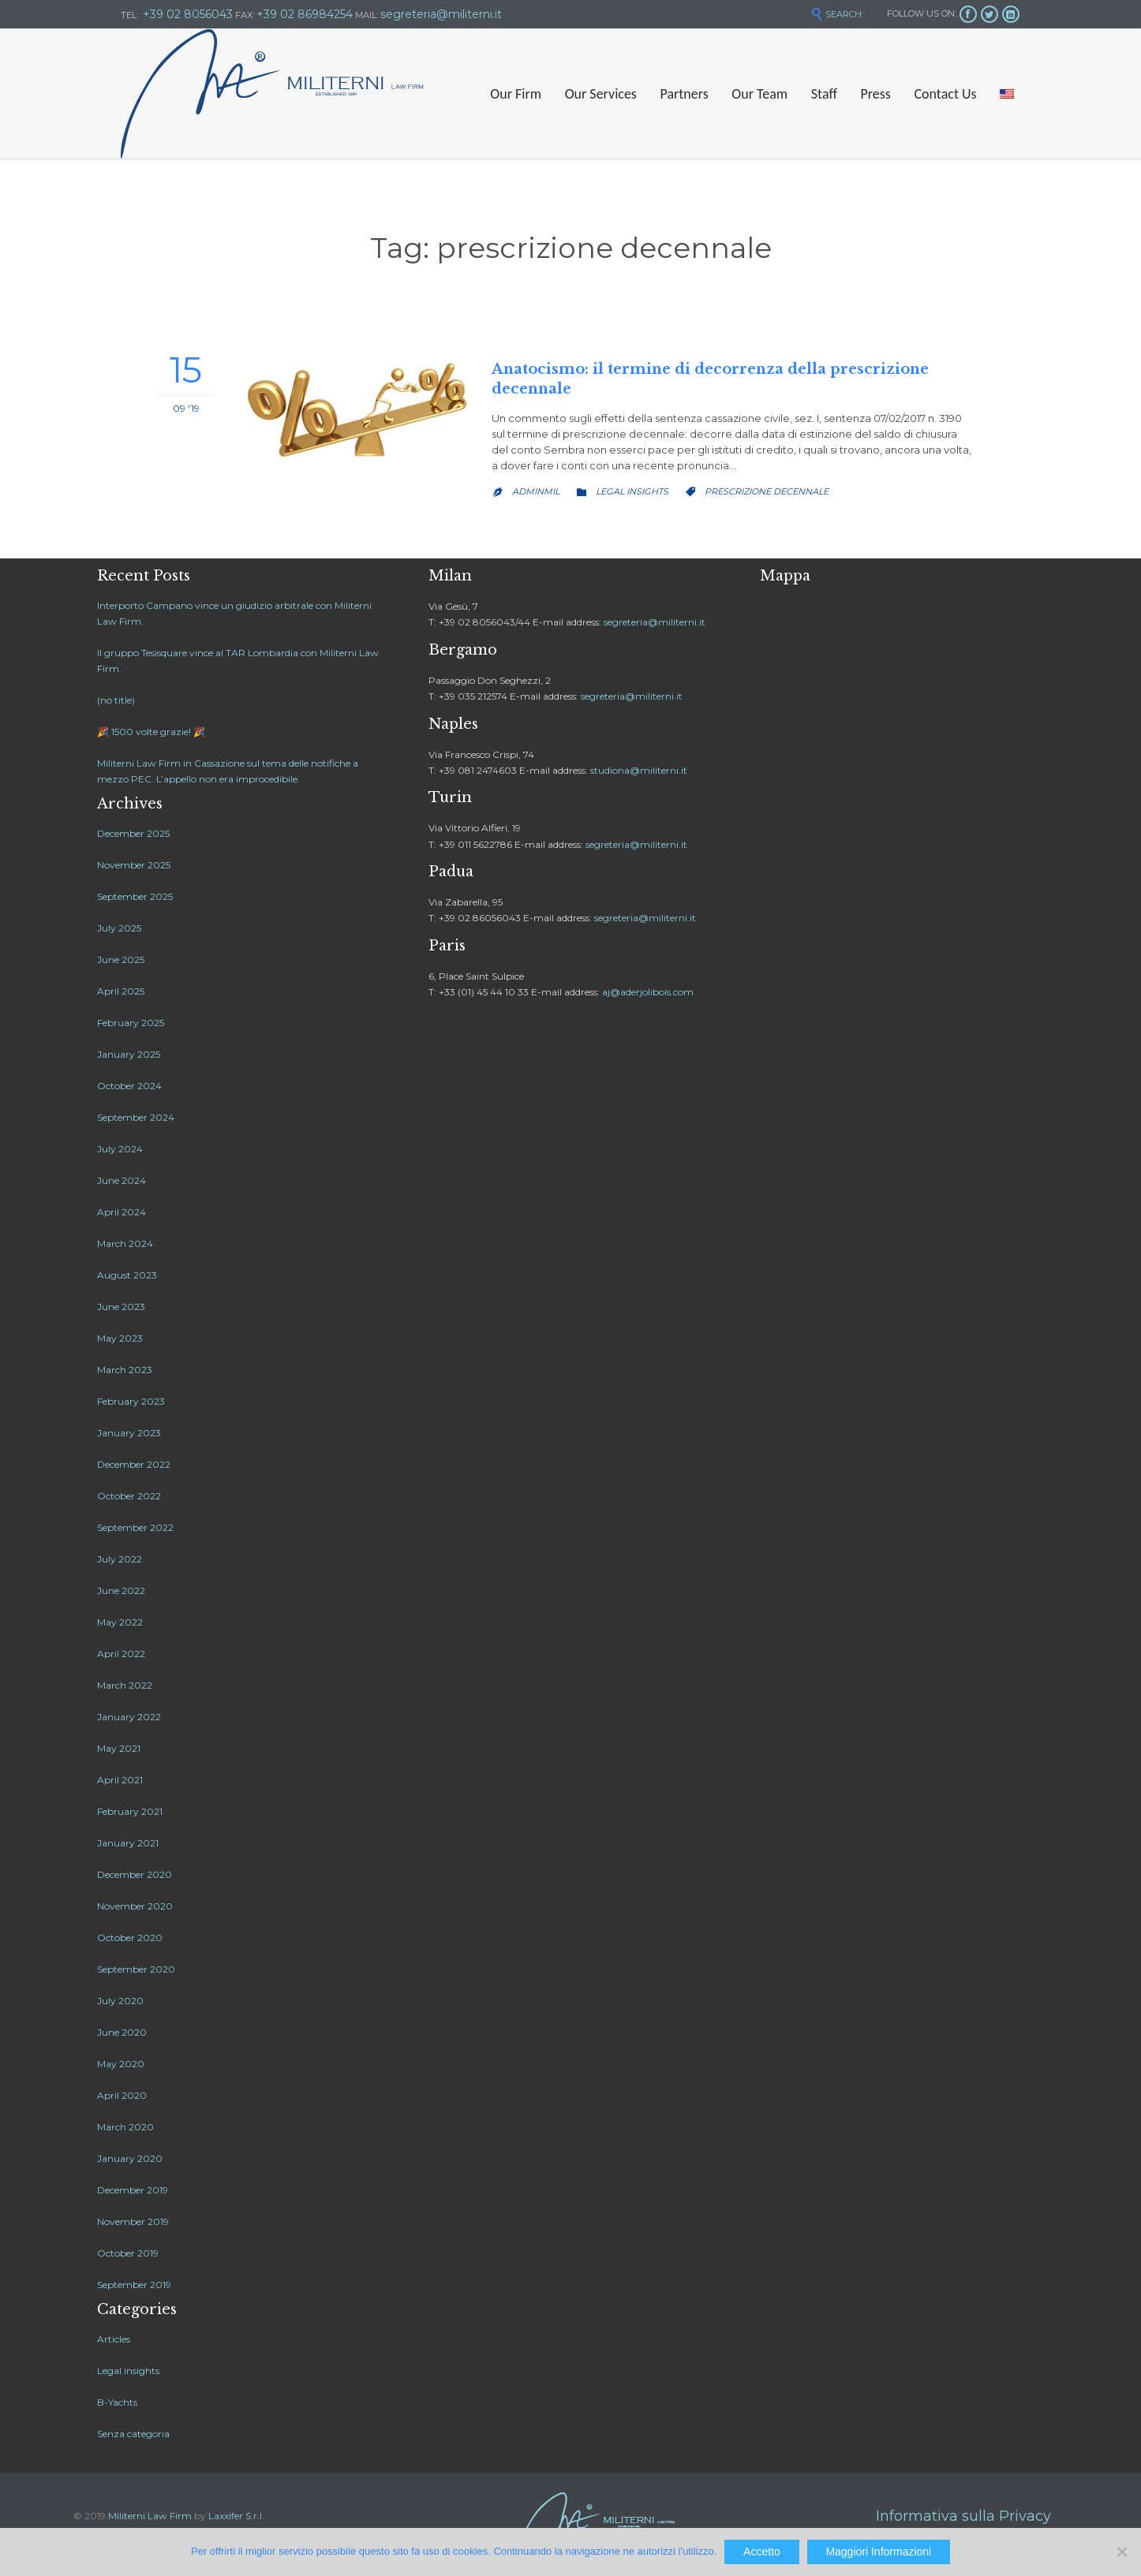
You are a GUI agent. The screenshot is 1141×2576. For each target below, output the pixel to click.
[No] (1121, 2551)
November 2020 (135, 1906)
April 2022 (121, 1653)
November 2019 (133, 2221)
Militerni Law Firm (150, 2516)
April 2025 (120, 991)
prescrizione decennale (767, 491)
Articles (113, 2339)
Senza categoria (133, 2434)
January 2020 (130, 2158)
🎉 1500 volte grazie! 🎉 (151, 731)
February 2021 (130, 1811)
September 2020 (136, 1969)
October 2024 (129, 1086)
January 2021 (128, 1843)
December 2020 (134, 1874)
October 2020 (130, 1937)
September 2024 (135, 1117)
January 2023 (129, 1433)
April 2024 (121, 1212)
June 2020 (122, 2032)
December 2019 (132, 2190)
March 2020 (125, 2127)
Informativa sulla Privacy (963, 2516)
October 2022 (129, 1496)
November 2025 (133, 865)
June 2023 (121, 1306)
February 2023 (131, 1401)
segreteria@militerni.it (654, 622)
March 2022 (124, 1685)
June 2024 (121, 1180)
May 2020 (120, 2064)
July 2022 (119, 1559)
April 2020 (122, 2095)
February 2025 (130, 1023)
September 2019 (134, 2284)
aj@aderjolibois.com (648, 992)
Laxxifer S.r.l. (236, 2516)
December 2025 (133, 833)
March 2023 (124, 1370)
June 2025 (120, 959)
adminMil (535, 491)
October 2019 (128, 2253)
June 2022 (121, 1590)
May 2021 (118, 1748)
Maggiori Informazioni (878, 2551)
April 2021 (120, 1780)
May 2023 (120, 1338)
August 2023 (127, 1275)
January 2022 (129, 1717)
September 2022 (135, 1527)
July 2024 (120, 1149)
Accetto (761, 2551)
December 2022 (133, 1464)
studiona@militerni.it (638, 770)
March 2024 (125, 1243)
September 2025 (135, 896)
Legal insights (632, 491)
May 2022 (120, 1622)
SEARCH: (836, 14)
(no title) (116, 700)
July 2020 (120, 2001)
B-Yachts (117, 2402)
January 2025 (128, 1054)
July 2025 (119, 928)
